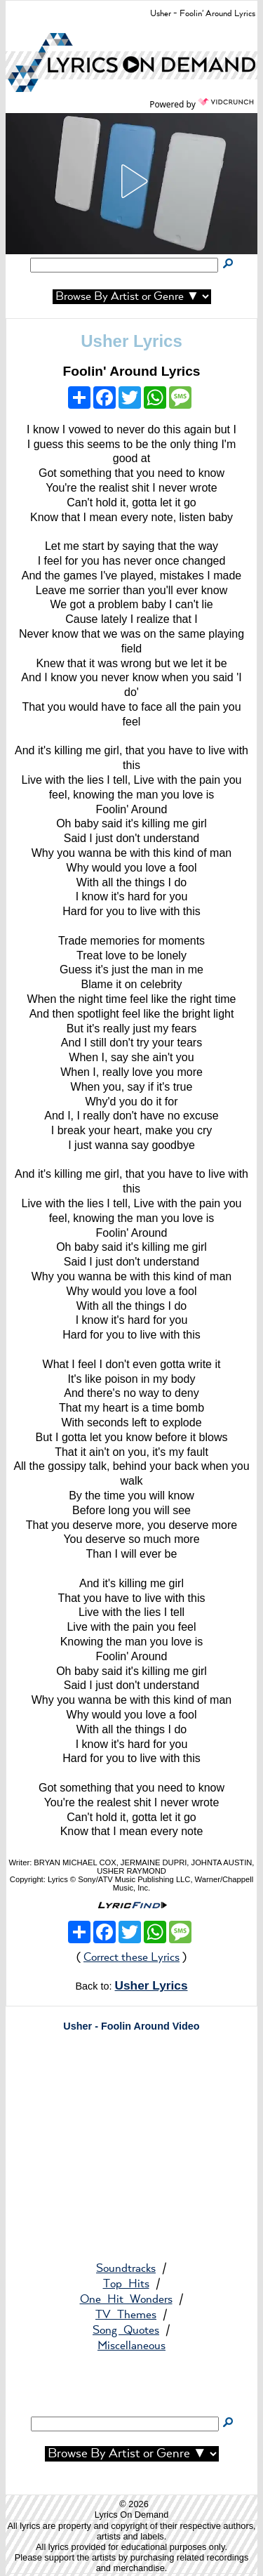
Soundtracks (126, 2268)
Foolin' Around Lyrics (131, 371)
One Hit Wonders (126, 2299)
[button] (131, 181)
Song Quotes (126, 2330)
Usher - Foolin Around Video (131, 2026)
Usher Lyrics (131, 340)
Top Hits (126, 2284)
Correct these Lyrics (131, 1957)
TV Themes (125, 2315)
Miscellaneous (131, 2346)
